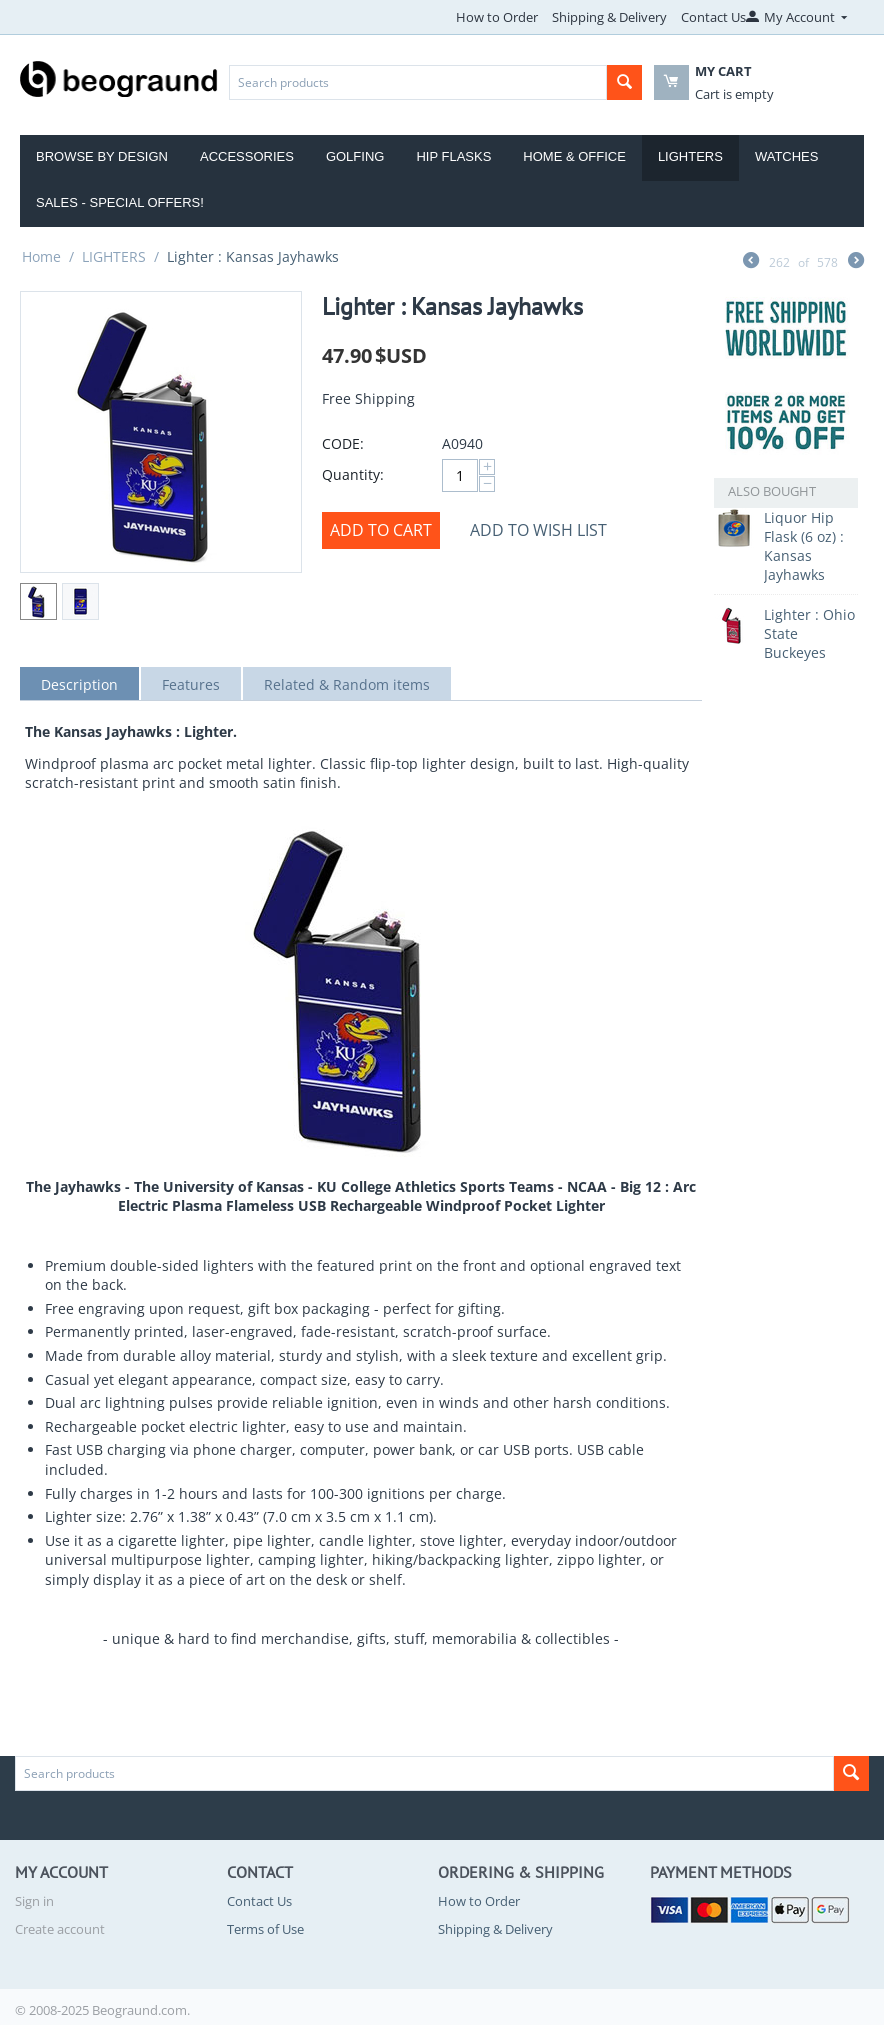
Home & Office (574, 156)
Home (41, 256)
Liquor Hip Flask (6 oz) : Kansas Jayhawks (804, 546)
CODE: (343, 443)
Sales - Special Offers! (120, 202)
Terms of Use (265, 1929)
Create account (60, 1929)
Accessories (247, 156)
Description (79, 684)
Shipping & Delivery (609, 17)
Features (191, 684)
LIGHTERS (114, 256)
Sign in (34, 1901)
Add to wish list (538, 530)
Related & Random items (347, 684)
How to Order (497, 17)
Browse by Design (102, 156)
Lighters (690, 156)
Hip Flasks (453, 156)
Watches (787, 156)
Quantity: (353, 474)
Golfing (355, 156)
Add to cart (381, 530)
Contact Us (713, 17)
